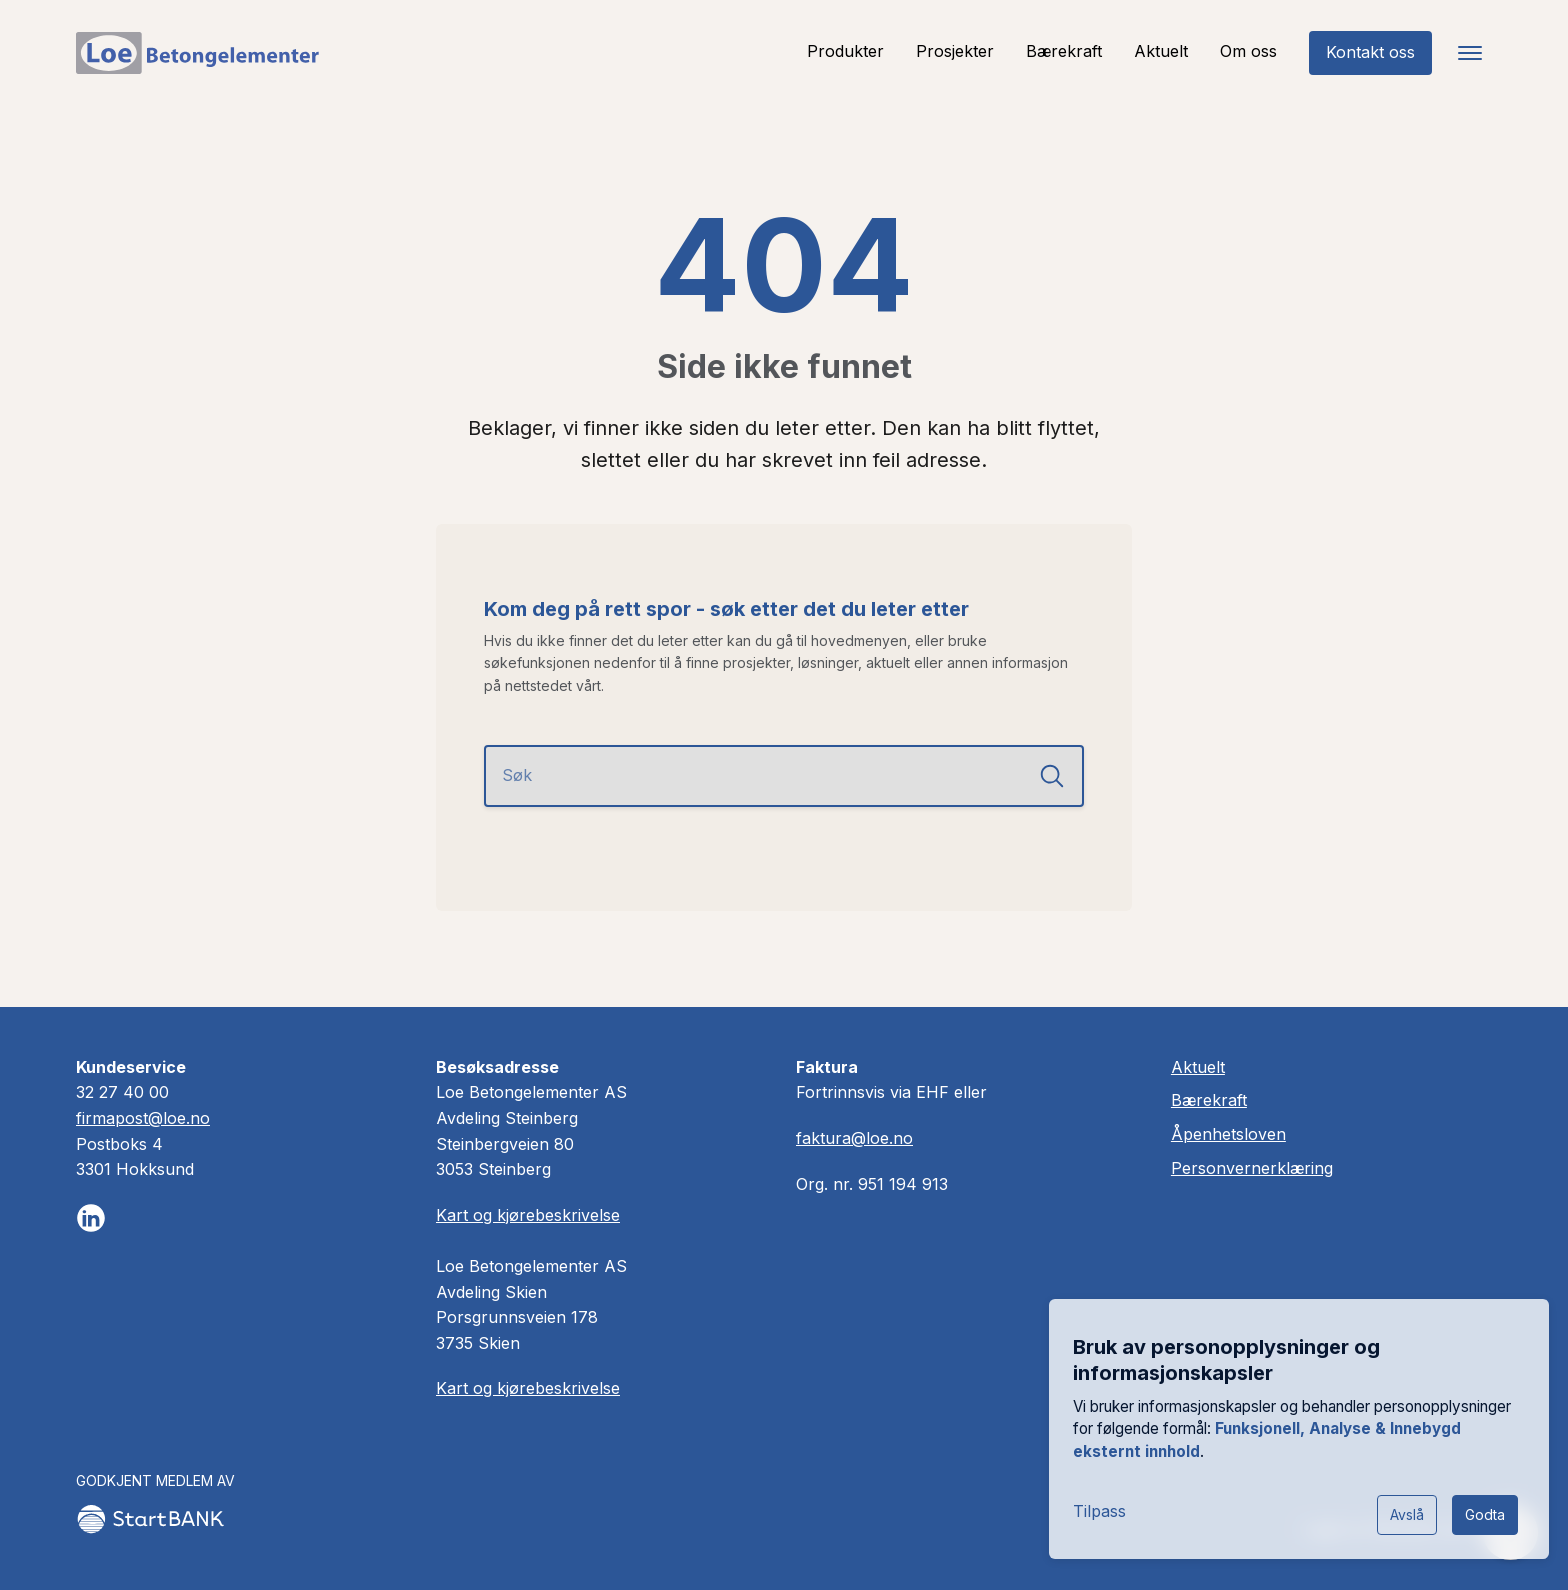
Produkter (845, 51)
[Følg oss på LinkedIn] (91, 1218)
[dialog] (1298, 1427)
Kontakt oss (1370, 52)
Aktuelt (1161, 51)
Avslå (1406, 1512)
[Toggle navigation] (1470, 53)
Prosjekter (955, 51)
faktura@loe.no (854, 1138)
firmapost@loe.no (143, 1118)
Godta (1484, 1512)
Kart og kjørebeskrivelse (528, 1215)
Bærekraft (1064, 51)
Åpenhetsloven (1229, 1134)
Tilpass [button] (1098, 1509)
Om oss (1248, 51)
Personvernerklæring (1253, 1168)
